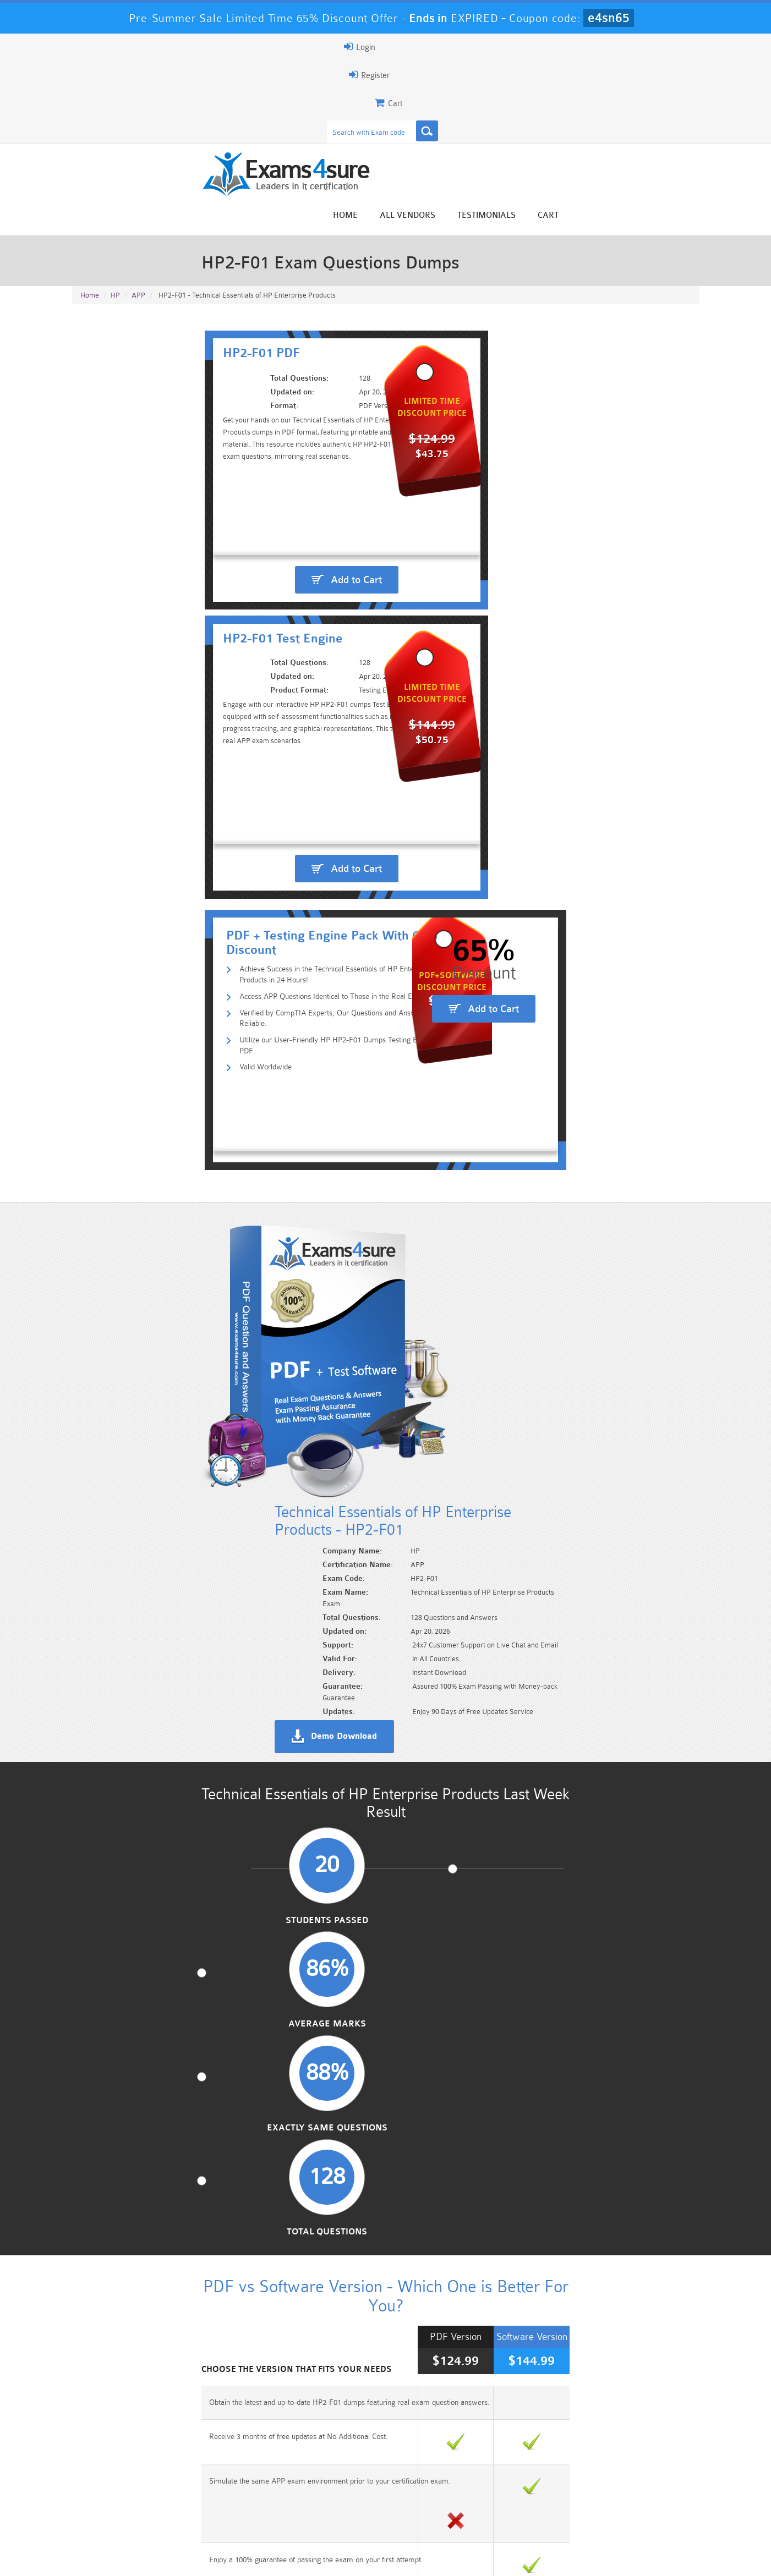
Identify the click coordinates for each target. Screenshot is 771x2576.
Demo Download (435, 909)
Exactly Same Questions (466, 1137)
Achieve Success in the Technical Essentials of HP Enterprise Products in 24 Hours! (261, 516)
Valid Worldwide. (145, 587)
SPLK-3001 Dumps (542, 2510)
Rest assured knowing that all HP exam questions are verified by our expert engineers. (545, 1784)
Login (628, 46)
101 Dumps (229, 2492)
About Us (128, 2557)
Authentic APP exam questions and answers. (170, 1683)
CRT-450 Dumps (542, 2492)
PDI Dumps (229, 2510)
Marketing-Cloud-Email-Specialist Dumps (647, 2496)
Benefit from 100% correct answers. (153, 1730)
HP (115, 188)
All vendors (545, 89)
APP (138, 188)
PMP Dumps (124, 2492)
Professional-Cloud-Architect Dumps (438, 2496)
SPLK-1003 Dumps (437, 2510)
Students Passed (144, 1137)
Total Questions (626, 1137)
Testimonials (624, 89)
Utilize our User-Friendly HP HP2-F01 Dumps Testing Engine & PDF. (234, 569)
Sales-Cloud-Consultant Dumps (333, 2496)
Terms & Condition (249, 2557)
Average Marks (305, 1137)
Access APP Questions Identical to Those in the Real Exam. (220, 534)
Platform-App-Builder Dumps (124, 2515)
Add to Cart (234, 419)
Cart (686, 89)
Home (483, 89)
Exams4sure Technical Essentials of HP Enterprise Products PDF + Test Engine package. (551, 1689)
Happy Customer (381, 2414)
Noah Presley (381, 2394)
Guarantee (181, 2557)
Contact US (319, 2557)
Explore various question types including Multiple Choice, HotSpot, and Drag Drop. (224, 1784)
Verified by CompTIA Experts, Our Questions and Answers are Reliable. (241, 552)
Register (571, 46)
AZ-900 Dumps (333, 2510)
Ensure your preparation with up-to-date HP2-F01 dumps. (514, 1730)
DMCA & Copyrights (391, 2557)
